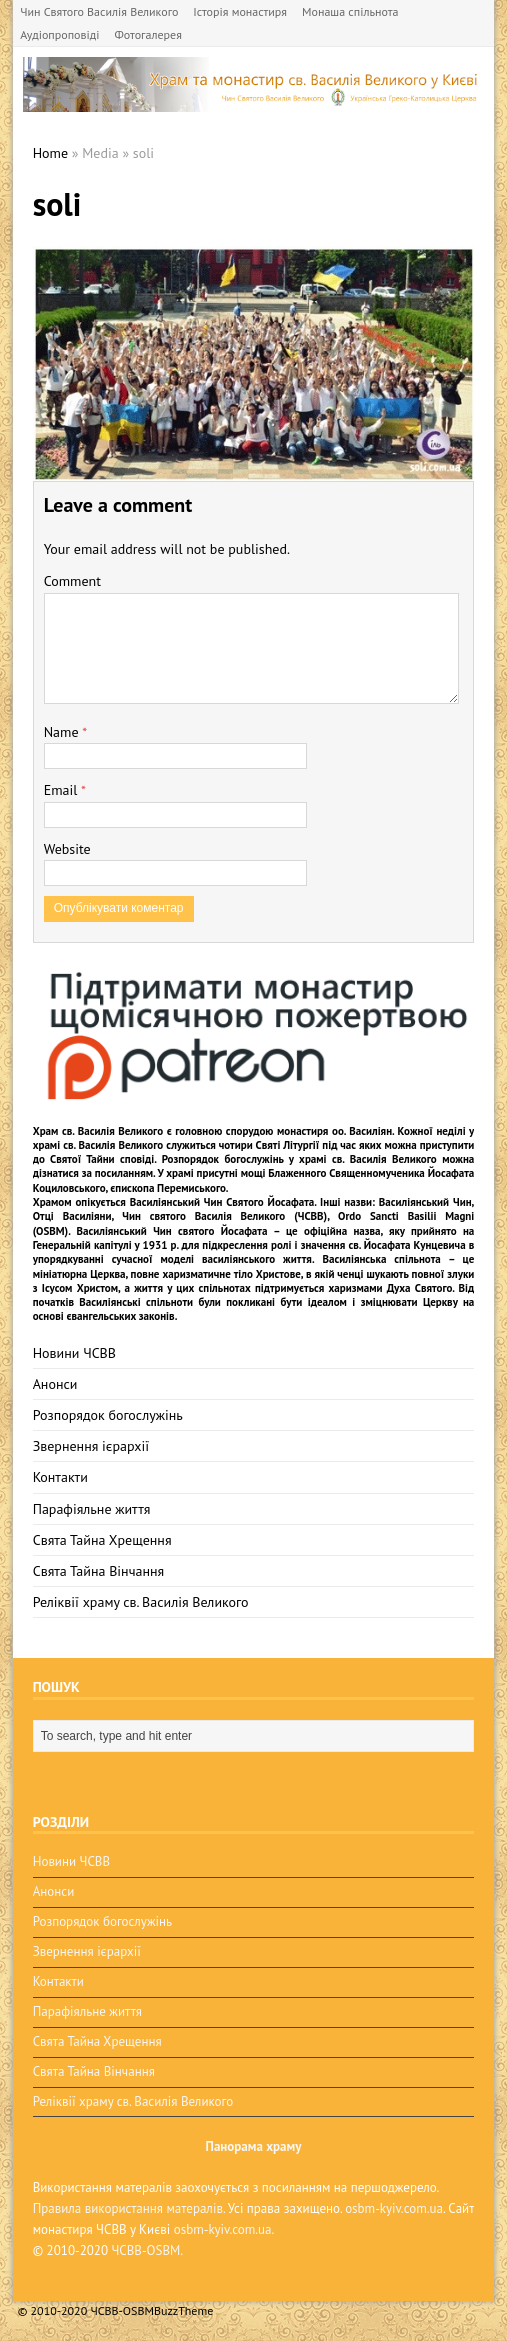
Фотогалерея (147, 34)
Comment (72, 581)
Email (62, 790)
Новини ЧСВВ (74, 1353)
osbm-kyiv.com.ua (394, 2208)
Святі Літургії (288, 1145)
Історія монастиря (240, 11)
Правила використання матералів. (129, 2208)
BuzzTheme (183, 2310)
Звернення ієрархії (91, 1446)
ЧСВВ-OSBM (145, 2250)
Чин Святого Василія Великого (99, 11)
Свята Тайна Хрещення (102, 1540)
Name (63, 732)
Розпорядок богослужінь (108, 1415)
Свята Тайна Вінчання (99, 1571)
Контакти (60, 1477)
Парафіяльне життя (92, 1509)
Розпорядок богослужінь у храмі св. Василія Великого (299, 1159)
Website (67, 849)
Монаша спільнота (350, 11)
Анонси (55, 1384)
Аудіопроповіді (59, 34)
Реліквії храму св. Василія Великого (141, 1602)
